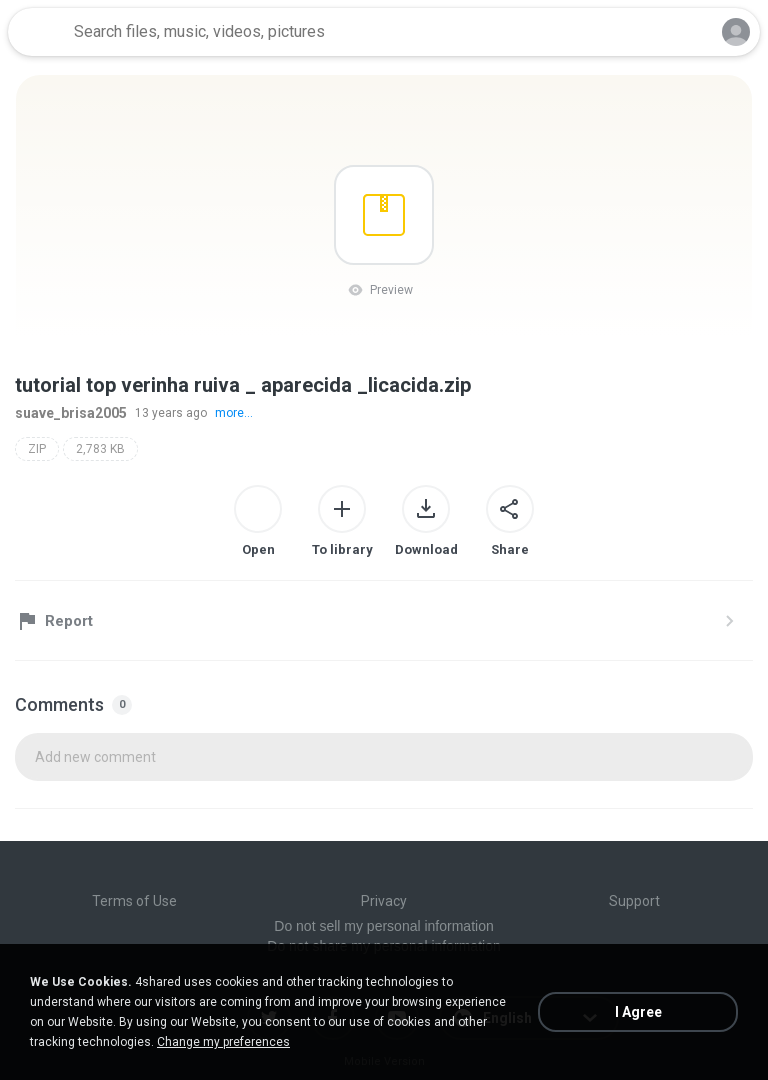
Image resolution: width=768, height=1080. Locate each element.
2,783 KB (100, 449)
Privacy (384, 901)
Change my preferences (223, 1042)
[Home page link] (38, 32)
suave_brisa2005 (71, 413)
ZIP (37, 449)
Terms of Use (134, 901)
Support (634, 901)
